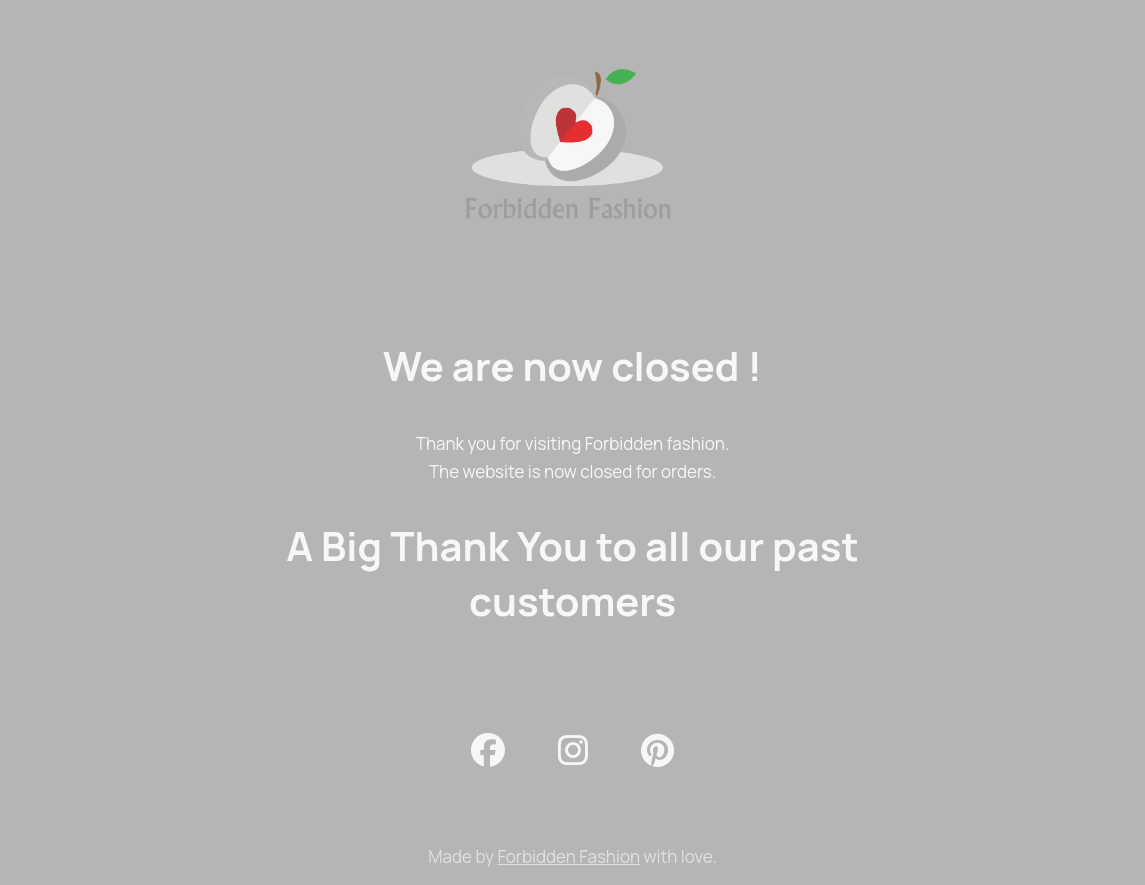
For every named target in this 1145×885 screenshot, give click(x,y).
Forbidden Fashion (568, 856)
